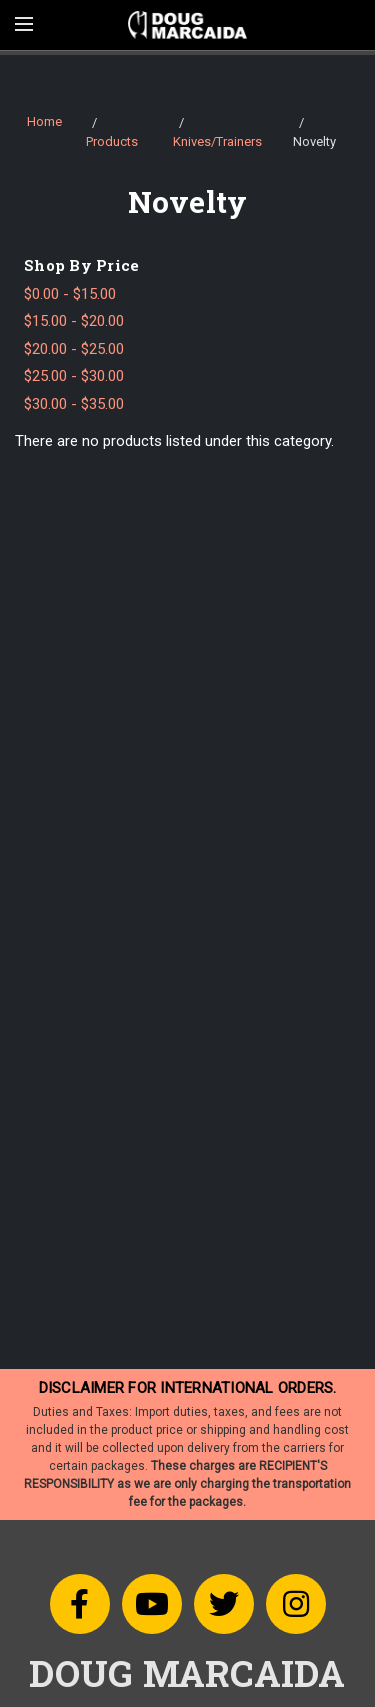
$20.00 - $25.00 (74, 349)
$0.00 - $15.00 (70, 294)
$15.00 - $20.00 (74, 321)
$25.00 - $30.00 (74, 376)
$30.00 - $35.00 (74, 404)
